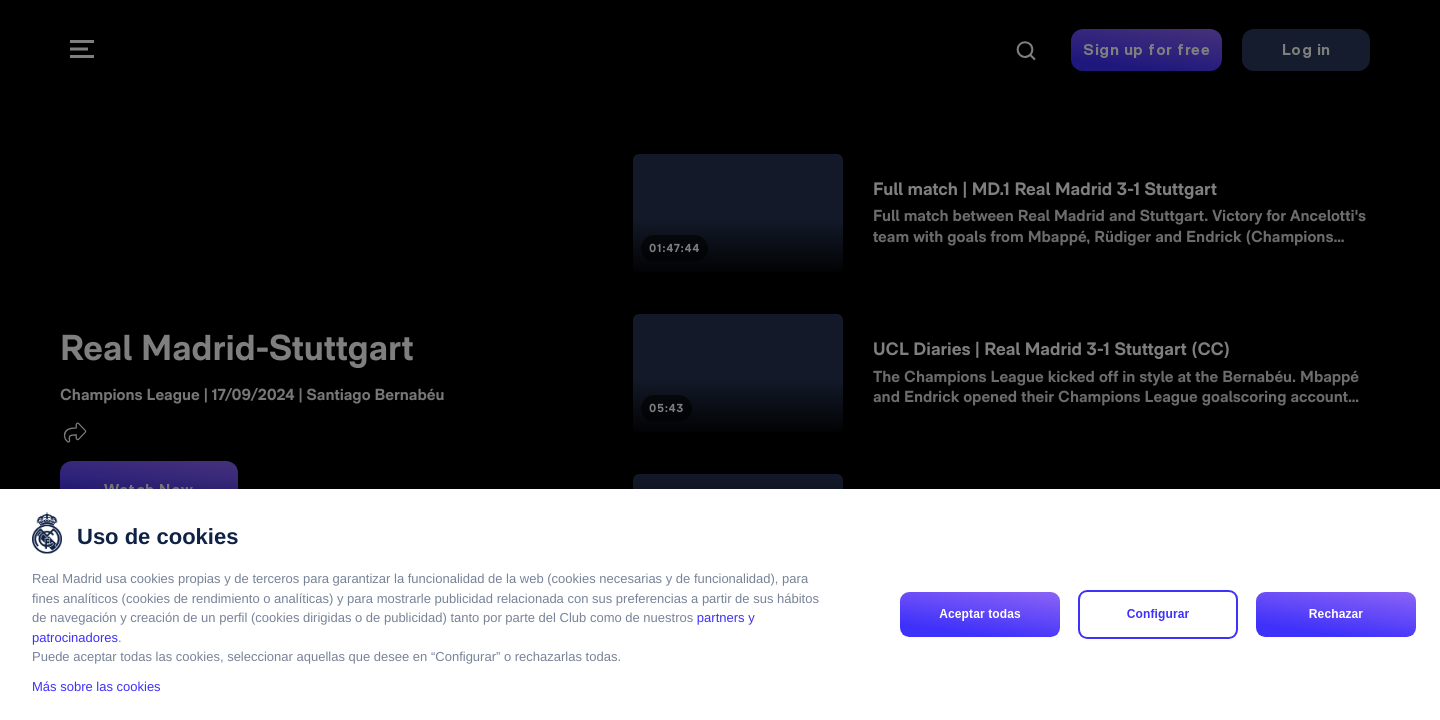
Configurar (1158, 614)
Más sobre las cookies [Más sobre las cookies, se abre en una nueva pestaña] (96, 686)
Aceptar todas (980, 614)
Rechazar (1336, 614)
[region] (720, 604)
